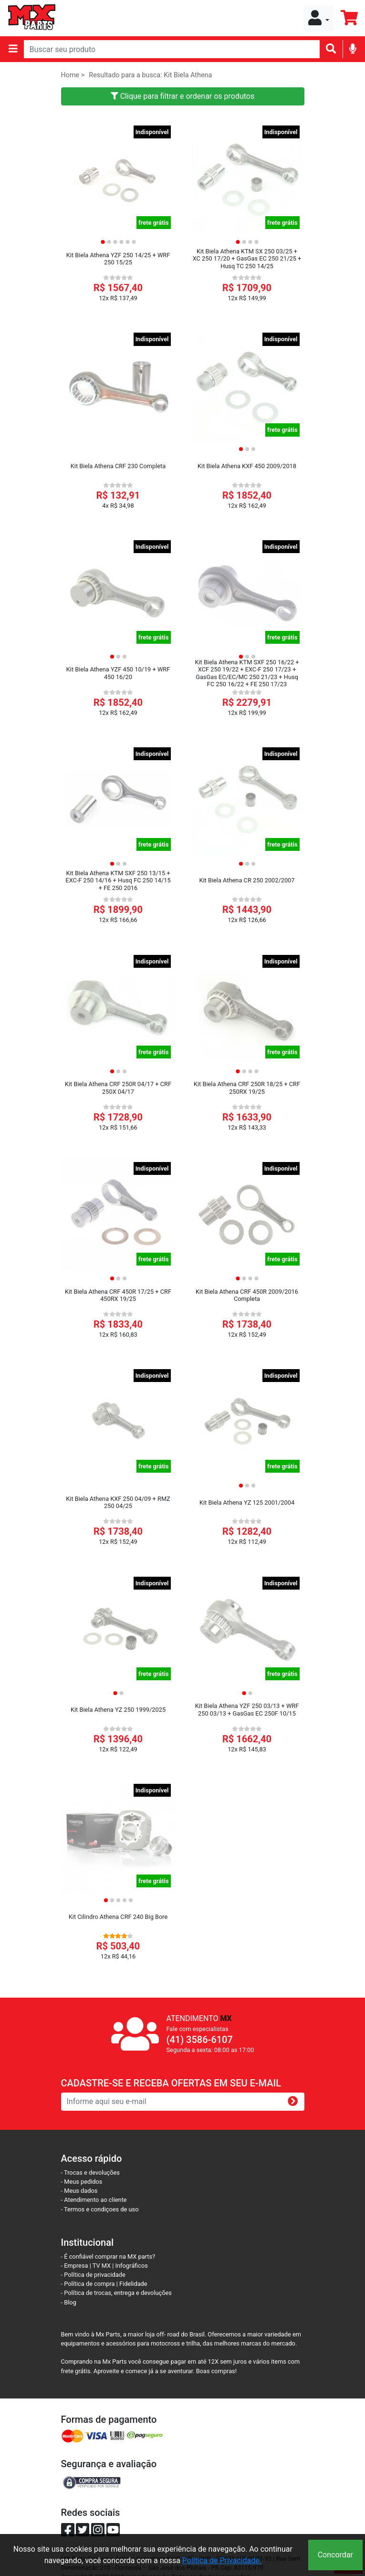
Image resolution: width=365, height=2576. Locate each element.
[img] (352, 48)
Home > (73, 75)
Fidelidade (133, 2283)
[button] (319, 18)
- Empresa (74, 2265)
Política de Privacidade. (221, 2560)
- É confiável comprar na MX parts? (108, 2256)
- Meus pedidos (82, 2181)
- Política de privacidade (93, 2274)
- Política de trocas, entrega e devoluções (116, 2292)
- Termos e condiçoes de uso (100, 2209)
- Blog (68, 2302)
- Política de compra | (90, 2283)
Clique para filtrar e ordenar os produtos (183, 96)
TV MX (102, 2265)
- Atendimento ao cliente (94, 2199)
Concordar (335, 2554)
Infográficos (131, 2265)
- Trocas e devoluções (90, 2172)
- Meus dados (79, 2190)
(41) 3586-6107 (200, 2039)
